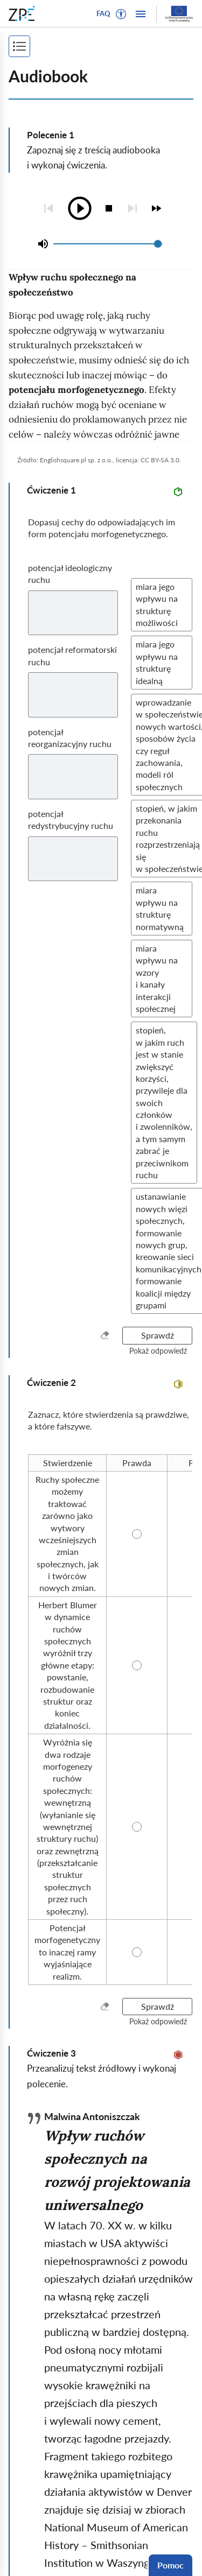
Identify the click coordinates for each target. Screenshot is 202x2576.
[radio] (67, 1463)
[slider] (158, 244)
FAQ (103, 13)
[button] (121, 14)
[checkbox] (156, 208)
